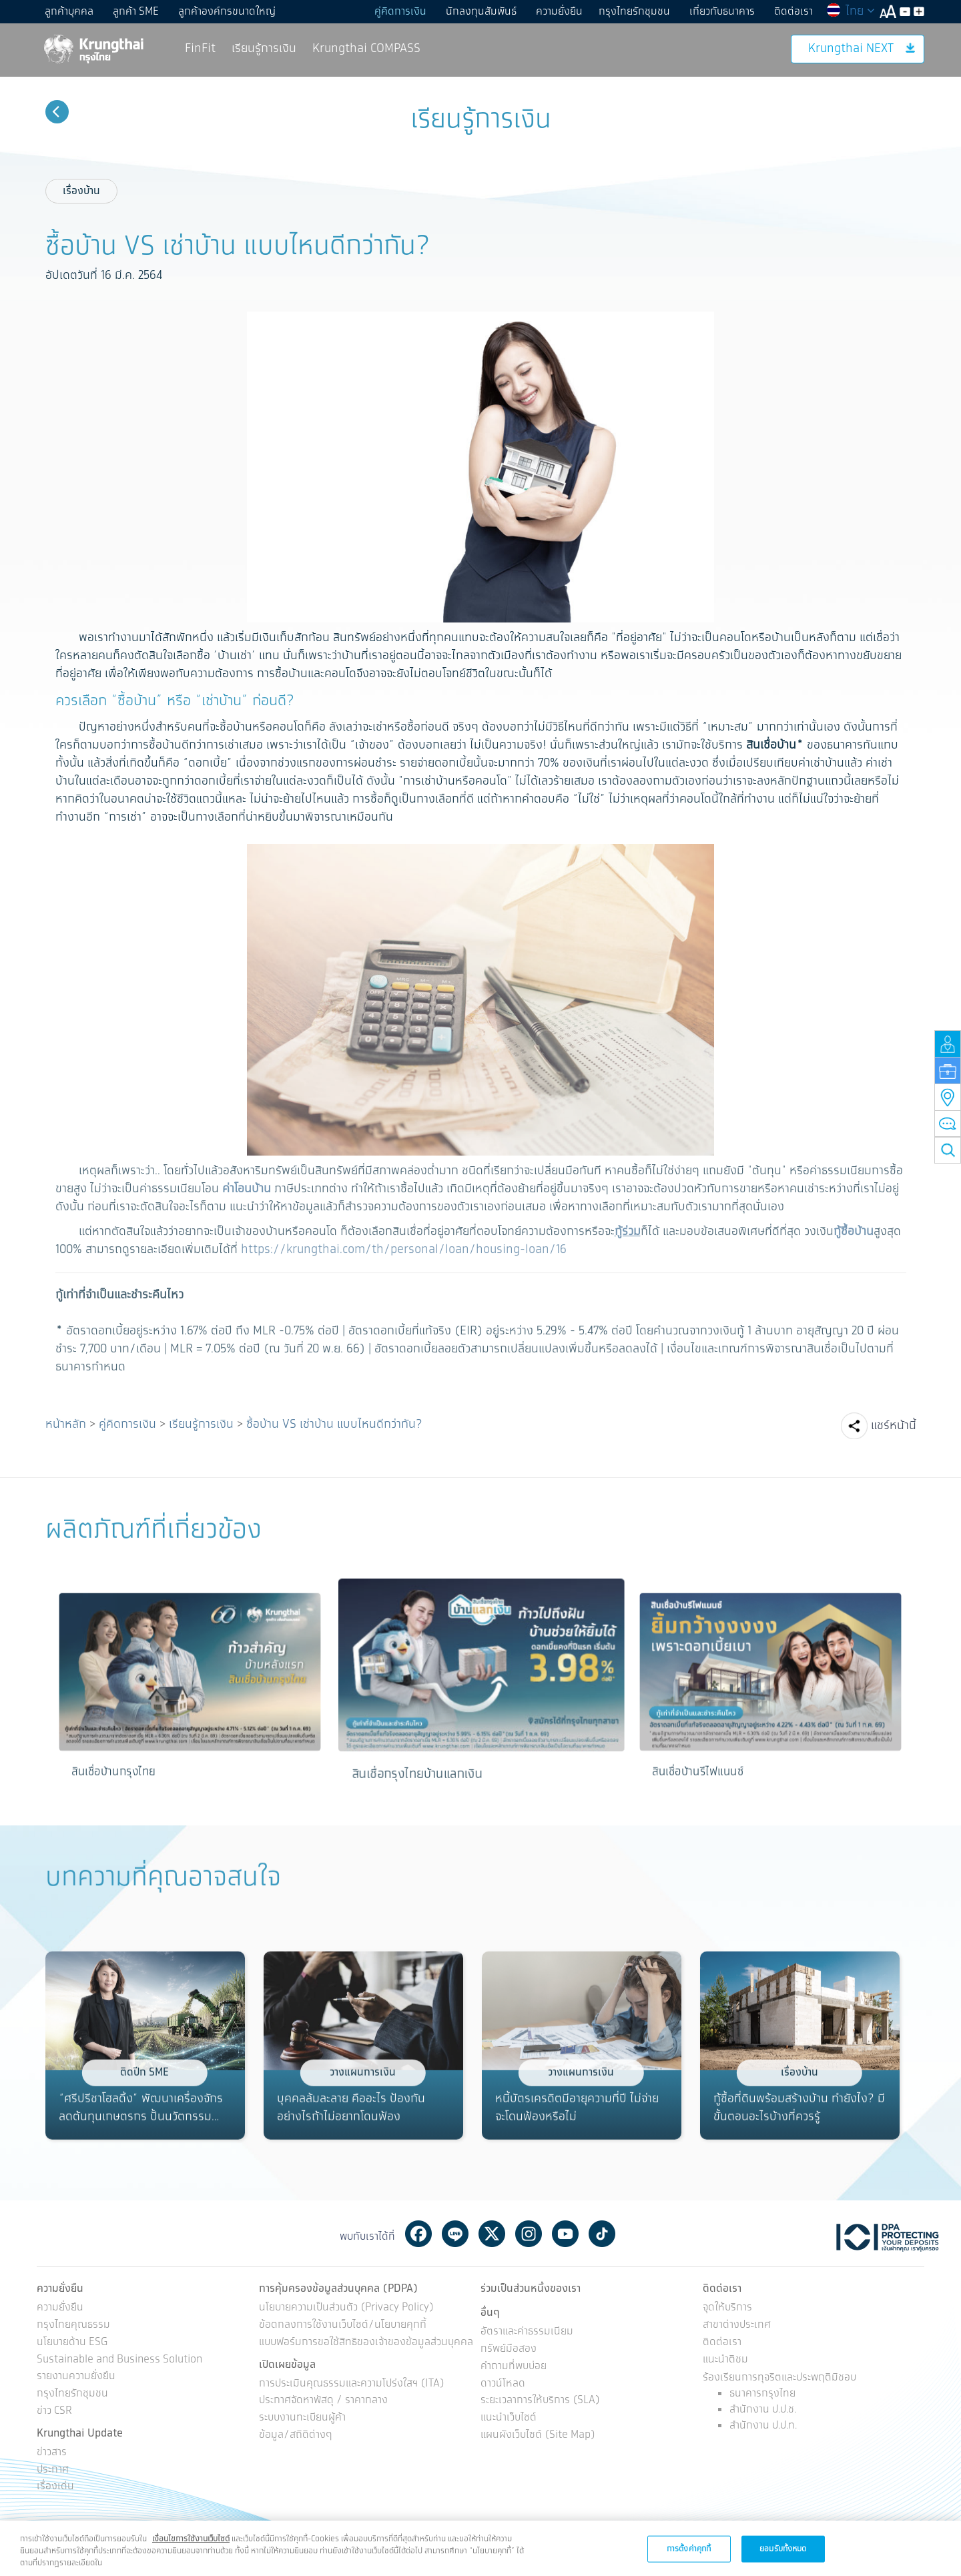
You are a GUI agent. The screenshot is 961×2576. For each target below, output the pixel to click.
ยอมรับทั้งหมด (782, 2548)
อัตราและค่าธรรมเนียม (526, 2332)
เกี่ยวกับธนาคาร (722, 11)
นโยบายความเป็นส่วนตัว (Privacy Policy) (346, 2308)
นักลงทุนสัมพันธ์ (481, 11)
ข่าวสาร (52, 2453)
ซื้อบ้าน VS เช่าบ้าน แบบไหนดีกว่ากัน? (334, 1424)
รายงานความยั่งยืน (76, 2377)
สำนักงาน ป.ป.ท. (763, 2425)
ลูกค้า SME (136, 11)
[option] (189, 1693)
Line (455, 2233)
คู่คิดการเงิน (400, 11)
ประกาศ (53, 2470)
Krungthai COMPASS (366, 48)
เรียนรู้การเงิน (264, 48)
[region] (480, 2548)
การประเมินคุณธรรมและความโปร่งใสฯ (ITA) (351, 2384)
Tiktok (602, 2233)
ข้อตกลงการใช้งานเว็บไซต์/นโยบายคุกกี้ (342, 2325)
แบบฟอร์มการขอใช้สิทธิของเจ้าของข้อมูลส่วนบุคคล (366, 2343)
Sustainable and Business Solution (119, 2360)
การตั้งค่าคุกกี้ (689, 2548)
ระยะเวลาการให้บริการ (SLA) (540, 2401)
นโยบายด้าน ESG (72, 2343)
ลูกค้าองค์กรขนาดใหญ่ (227, 11)
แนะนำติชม (725, 2360)
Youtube (565, 2233)
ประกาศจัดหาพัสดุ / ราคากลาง (323, 2401)
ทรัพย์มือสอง (508, 2349)
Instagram (528, 2233)
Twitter (491, 2233)
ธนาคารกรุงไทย (762, 2393)
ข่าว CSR (54, 2412)
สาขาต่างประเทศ (737, 2325)
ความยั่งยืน (559, 11)
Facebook (418, 2233)
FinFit (200, 48)
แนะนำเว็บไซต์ (508, 2418)
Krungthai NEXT (861, 49)
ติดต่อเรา (793, 11)
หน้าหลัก (65, 1424)
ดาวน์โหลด (502, 2384)
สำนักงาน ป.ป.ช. (762, 2409)
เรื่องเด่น (55, 2487)
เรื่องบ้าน (81, 191)
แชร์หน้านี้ (893, 1425)
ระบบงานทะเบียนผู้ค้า (302, 2418)
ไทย (850, 11)
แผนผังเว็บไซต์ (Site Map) (537, 2436)
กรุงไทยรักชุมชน (634, 11)
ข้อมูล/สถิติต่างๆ (295, 2436)
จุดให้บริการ (727, 2308)
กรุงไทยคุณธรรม (73, 2325)
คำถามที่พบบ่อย (513, 2367)
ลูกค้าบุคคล (69, 11)
